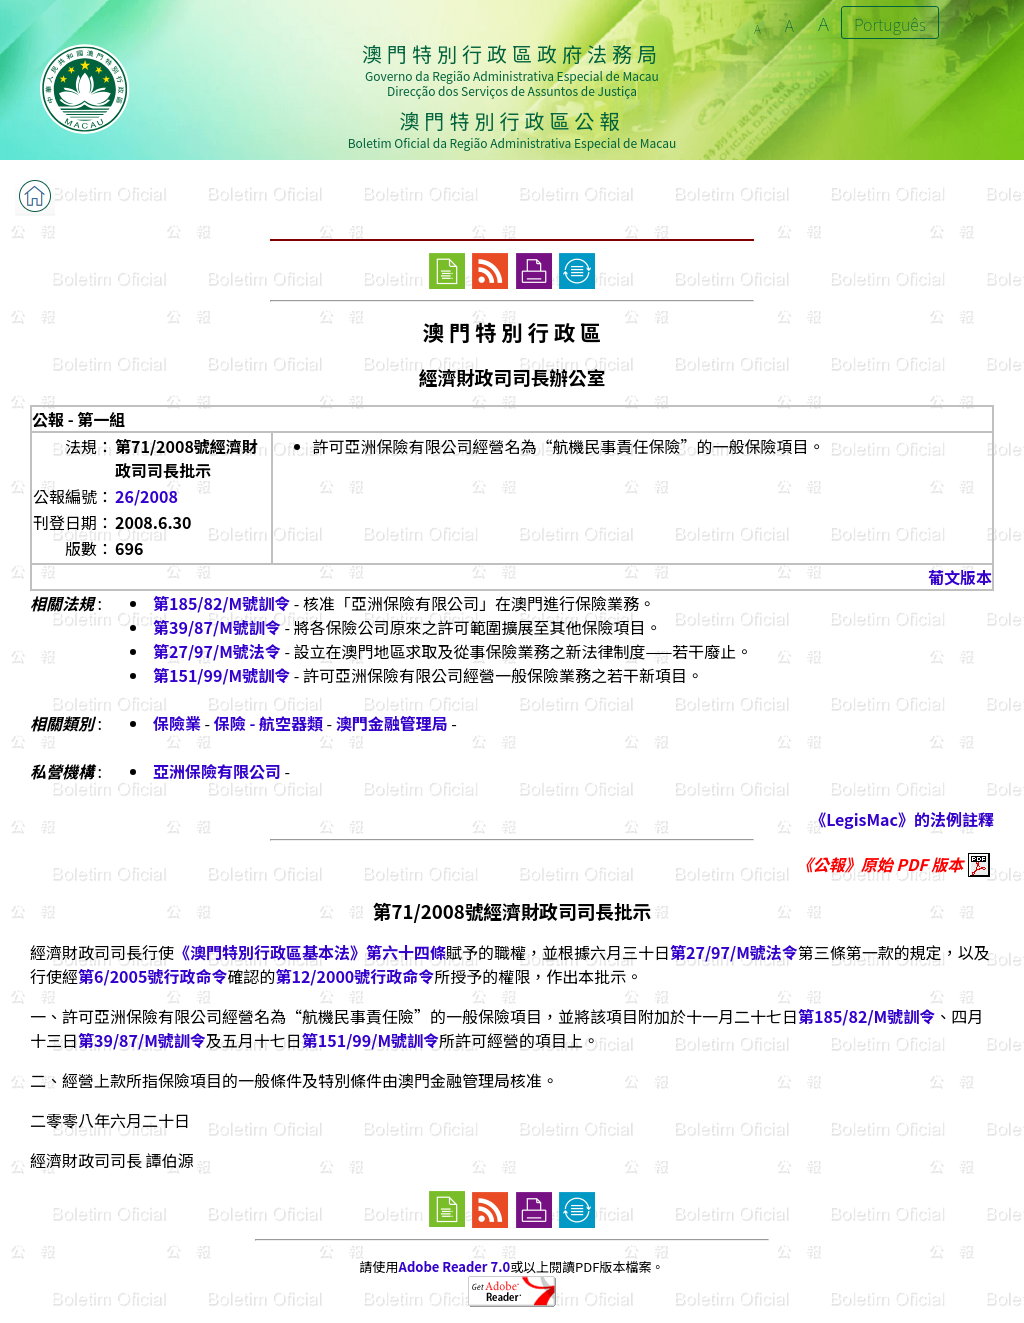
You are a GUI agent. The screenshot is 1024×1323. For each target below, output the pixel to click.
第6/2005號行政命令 (152, 976)
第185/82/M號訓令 (221, 603)
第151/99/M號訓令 (221, 675)
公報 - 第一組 (78, 419)
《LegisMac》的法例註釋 (902, 819)
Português (890, 24)
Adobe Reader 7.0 (454, 1266)
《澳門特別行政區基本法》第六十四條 (310, 952)
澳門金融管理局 (392, 723)
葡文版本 (960, 577)
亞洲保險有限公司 (217, 771)
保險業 (177, 723)
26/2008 (146, 496)
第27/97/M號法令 (217, 651)
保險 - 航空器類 (268, 723)
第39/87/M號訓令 (217, 627)
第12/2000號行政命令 (354, 976)
